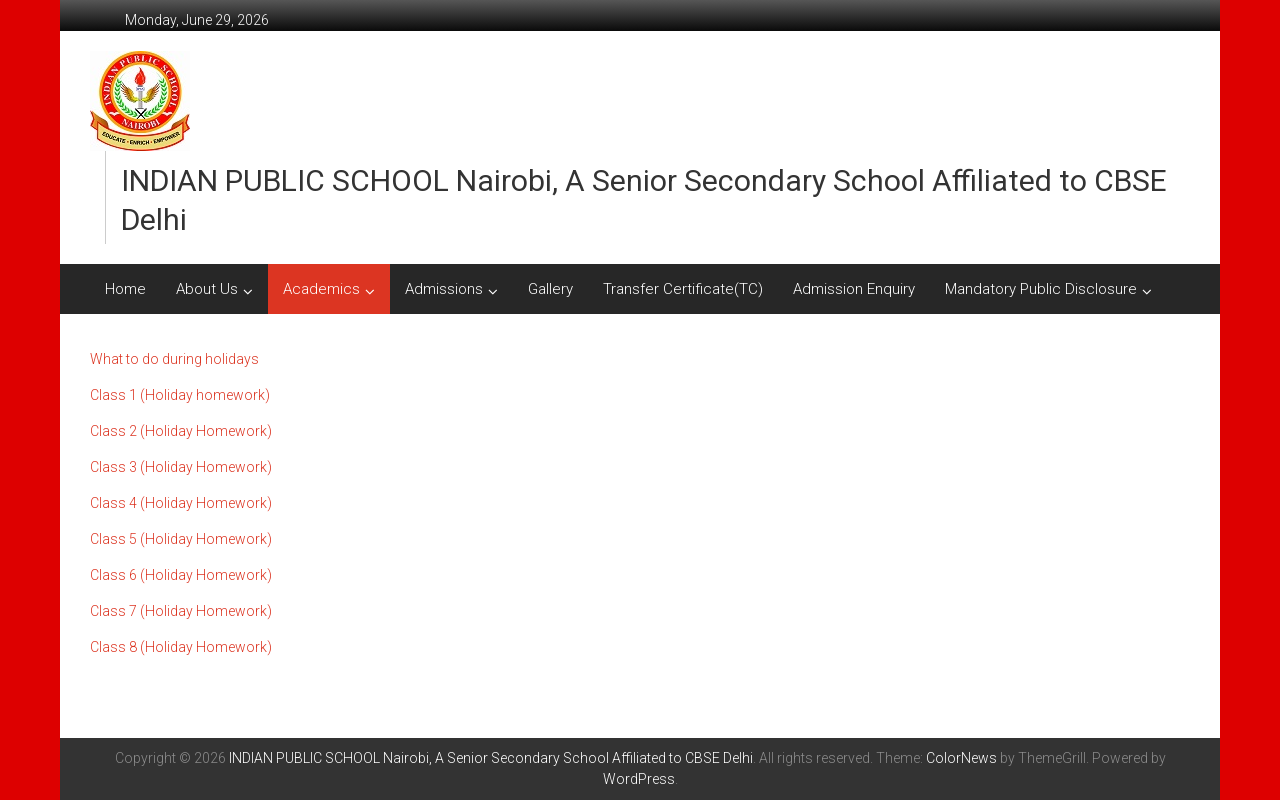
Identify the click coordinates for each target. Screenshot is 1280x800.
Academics (321, 289)
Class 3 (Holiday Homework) (181, 467)
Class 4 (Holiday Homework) (181, 503)
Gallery (550, 289)
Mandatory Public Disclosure (1041, 289)
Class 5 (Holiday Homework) (181, 539)
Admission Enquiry (854, 289)
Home (125, 289)
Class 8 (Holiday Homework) (181, 647)
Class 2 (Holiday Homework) (181, 431)
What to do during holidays (174, 359)
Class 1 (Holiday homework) (180, 395)
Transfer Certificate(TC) (683, 289)
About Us (207, 289)
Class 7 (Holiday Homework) (181, 611)
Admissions (444, 289)
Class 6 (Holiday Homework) (181, 575)
